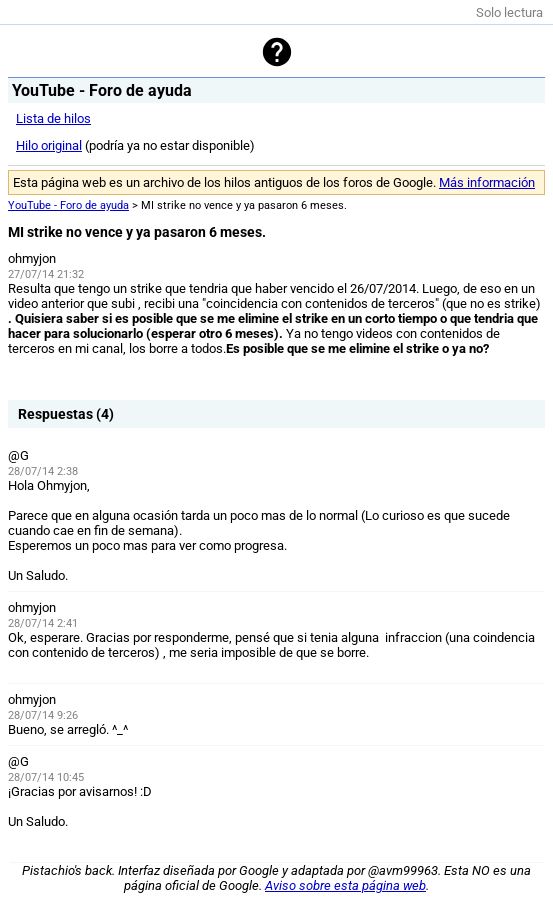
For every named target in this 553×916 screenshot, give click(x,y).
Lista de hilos (53, 118)
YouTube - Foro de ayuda (68, 205)
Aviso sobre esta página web (345, 885)
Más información (487, 182)
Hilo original (49, 145)
